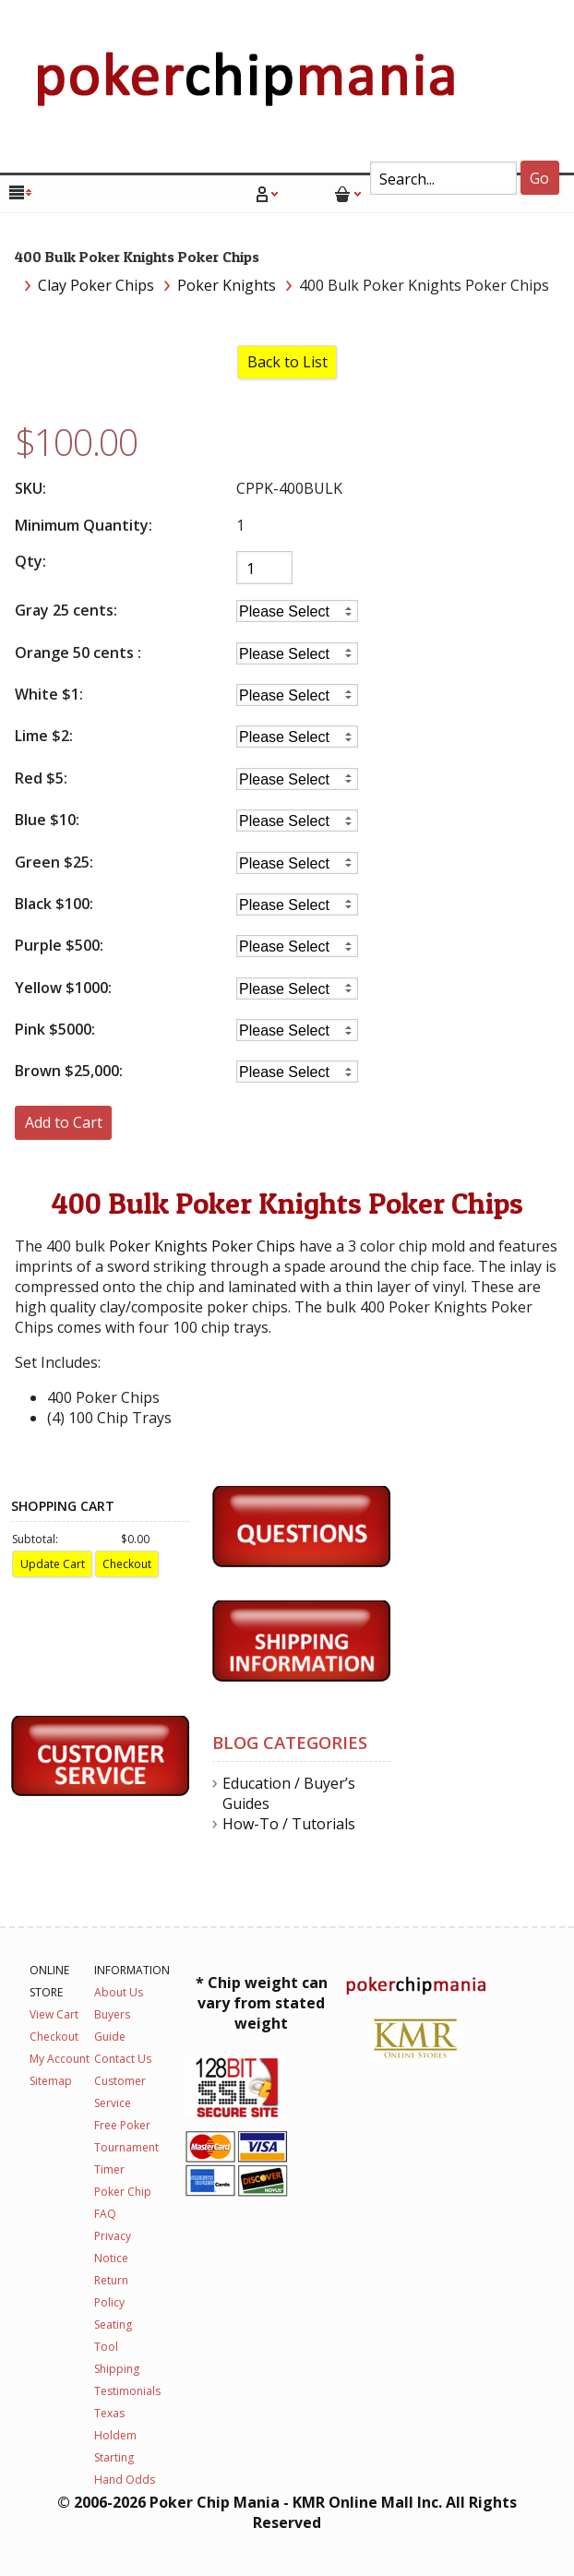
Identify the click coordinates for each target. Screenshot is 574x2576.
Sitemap (51, 2081)
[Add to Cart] (63, 1123)
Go (539, 178)
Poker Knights (226, 285)
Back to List (287, 362)
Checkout (54, 2036)
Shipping (116, 2369)
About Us (118, 1992)
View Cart (54, 2014)
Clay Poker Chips (96, 285)
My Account (60, 2059)
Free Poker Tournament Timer (126, 2147)
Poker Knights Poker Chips (202, 1246)
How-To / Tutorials (288, 1824)
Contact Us (122, 2059)
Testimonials (127, 2391)
